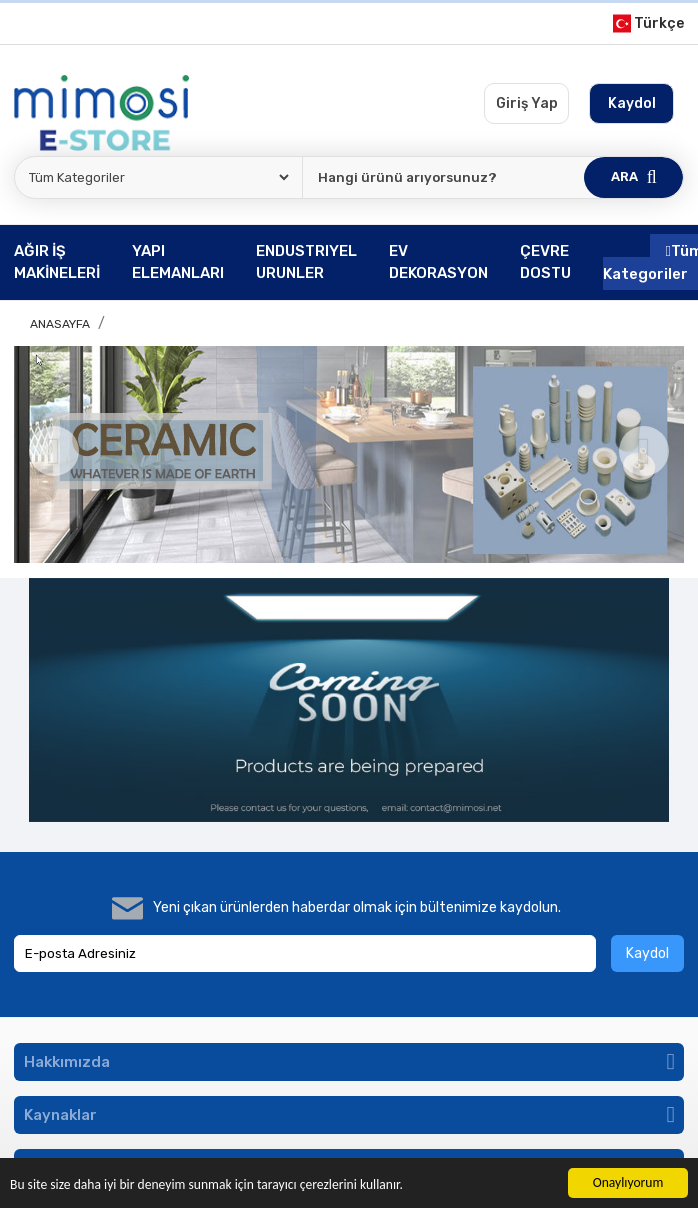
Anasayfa (60, 324)
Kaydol (647, 953)
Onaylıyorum (628, 1182)
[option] (349, 455)
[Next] (644, 451)
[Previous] (54, 451)
